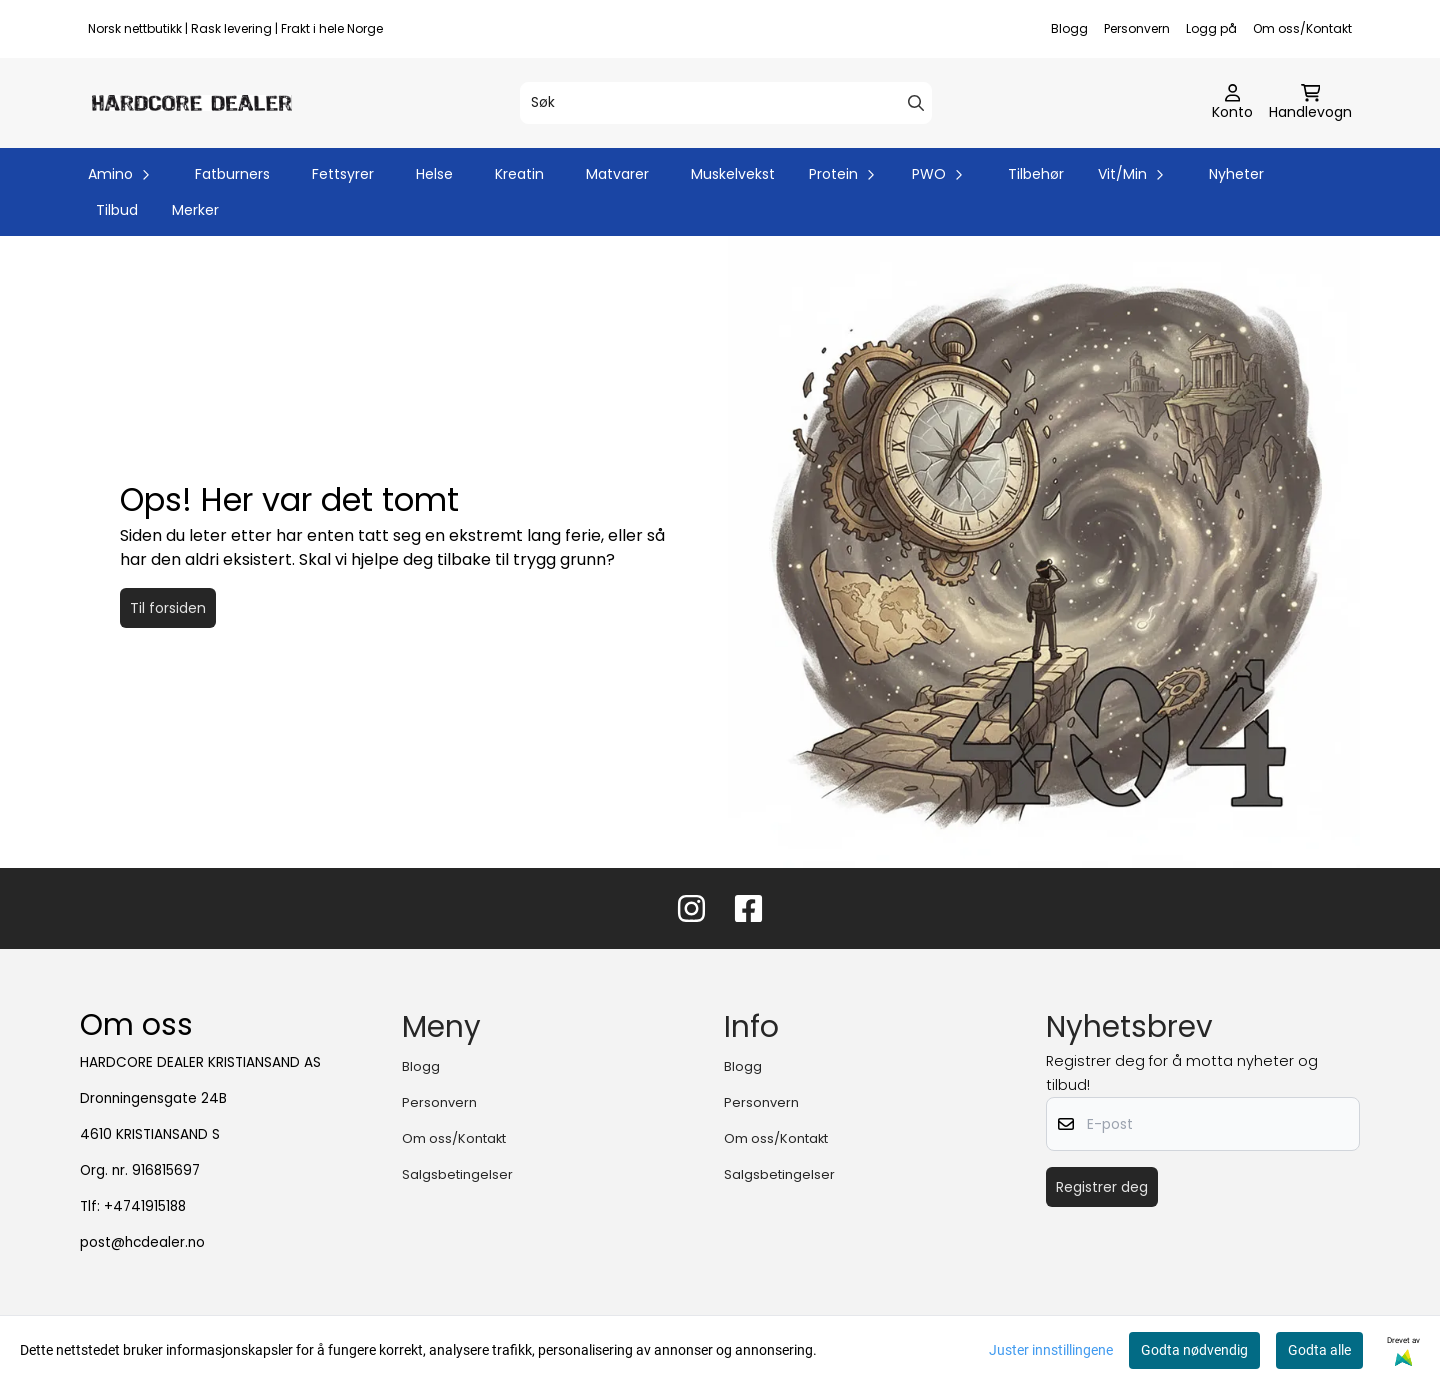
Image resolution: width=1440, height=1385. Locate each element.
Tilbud (117, 210)
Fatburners (232, 174)
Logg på (1211, 28)
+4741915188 (145, 1206)
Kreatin (519, 174)
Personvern (1137, 28)
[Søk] (726, 103)
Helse (434, 174)
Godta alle (1319, 1350)
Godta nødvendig (1194, 1350)
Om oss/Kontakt (1302, 28)
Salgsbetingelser (457, 1174)
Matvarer (617, 174)
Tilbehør (1036, 174)
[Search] (916, 103)
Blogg (1069, 28)
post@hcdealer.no (142, 1242)
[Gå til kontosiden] (1232, 103)
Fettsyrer (343, 174)
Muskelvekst (733, 174)
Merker (195, 210)
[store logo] (192, 103)
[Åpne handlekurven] (1310, 103)
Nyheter (1236, 174)
